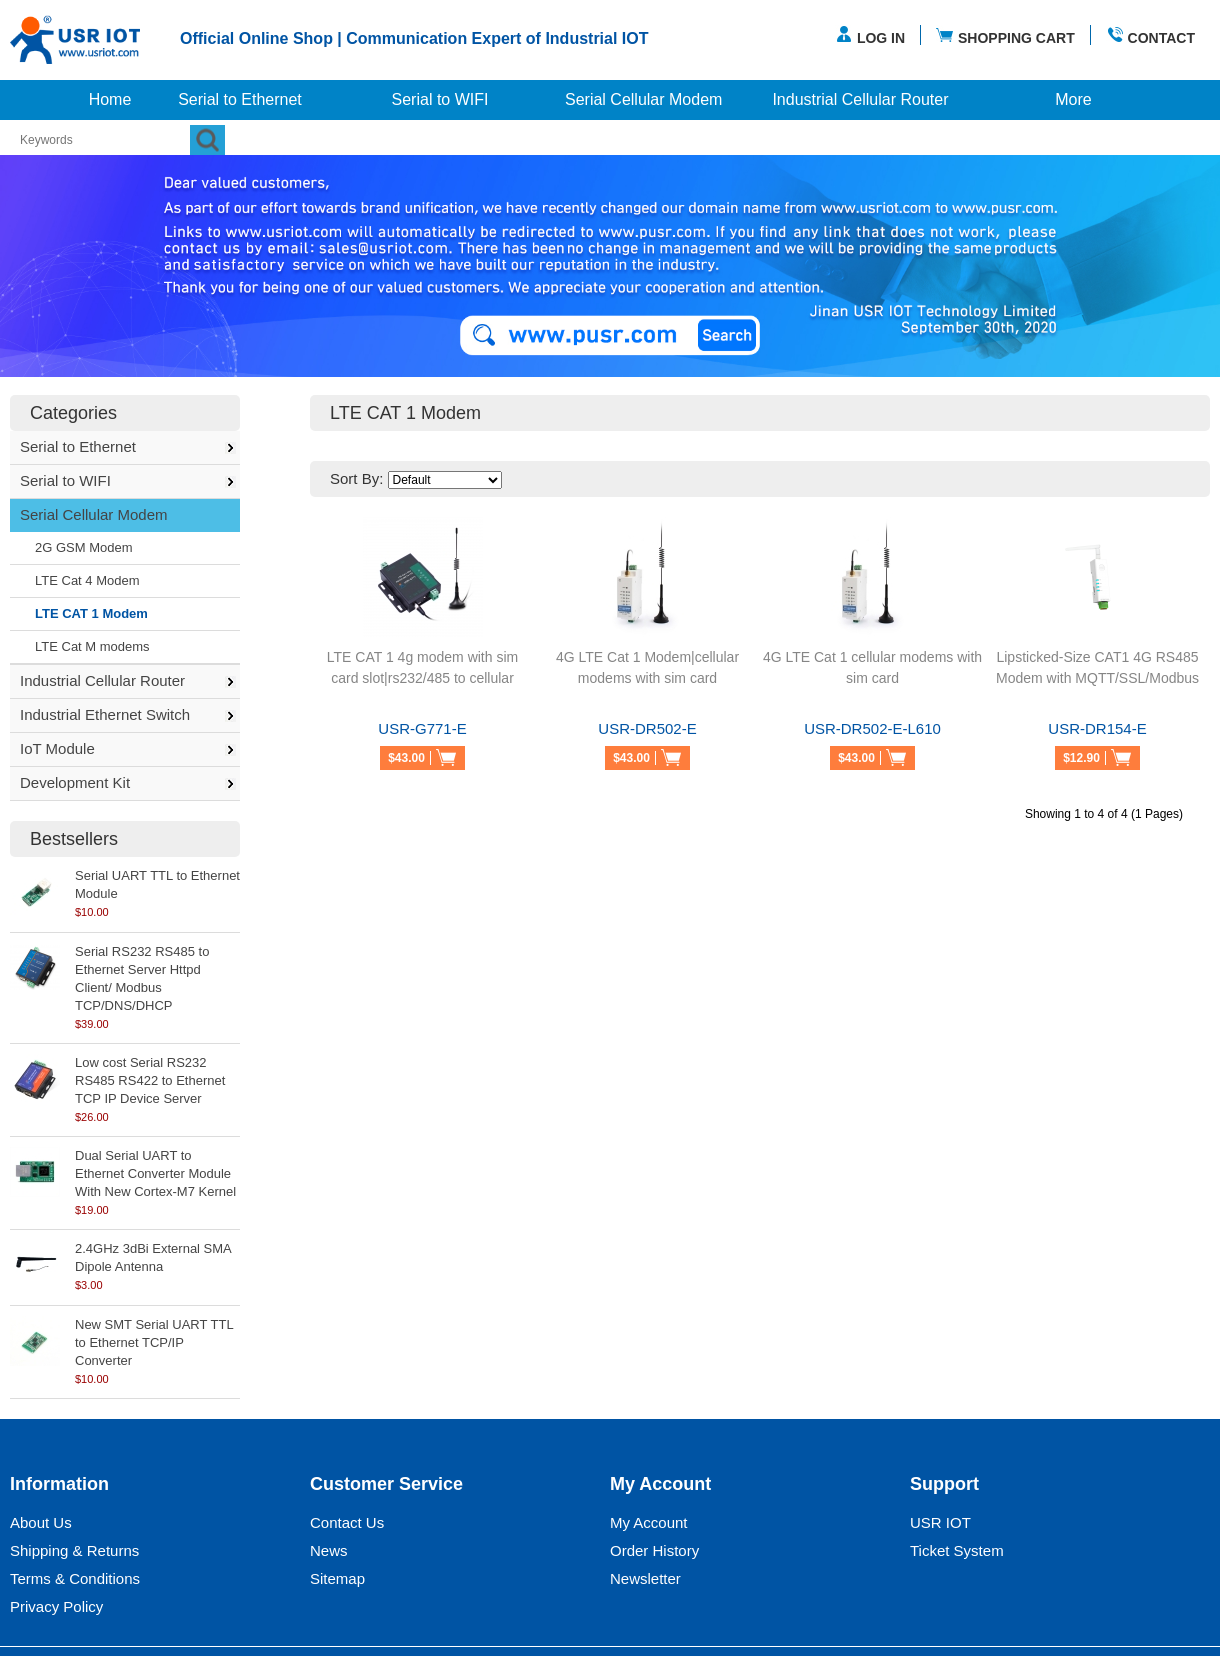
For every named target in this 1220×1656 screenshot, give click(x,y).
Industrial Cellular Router (860, 99)
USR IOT (940, 1522)
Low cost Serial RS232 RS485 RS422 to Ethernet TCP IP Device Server (150, 1080)
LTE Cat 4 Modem (87, 580)
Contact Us (347, 1522)
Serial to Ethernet (240, 99)
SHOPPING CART (1005, 35)
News (329, 1550)
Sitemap (337, 1578)
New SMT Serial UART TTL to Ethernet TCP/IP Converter (154, 1342)
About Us (41, 1522)
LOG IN (870, 35)
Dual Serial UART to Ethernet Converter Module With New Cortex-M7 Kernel (155, 1173)
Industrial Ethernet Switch (105, 714)
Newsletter (645, 1578)
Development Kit (75, 782)
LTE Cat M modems (92, 646)
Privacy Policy (56, 1606)
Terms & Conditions (75, 1578)
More (1073, 99)
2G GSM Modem (84, 547)
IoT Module (57, 748)
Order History (654, 1550)
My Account (649, 1522)
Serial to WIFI (440, 99)
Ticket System (957, 1550)
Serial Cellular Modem (643, 99)
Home (110, 99)
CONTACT (1150, 35)
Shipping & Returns (74, 1550)
